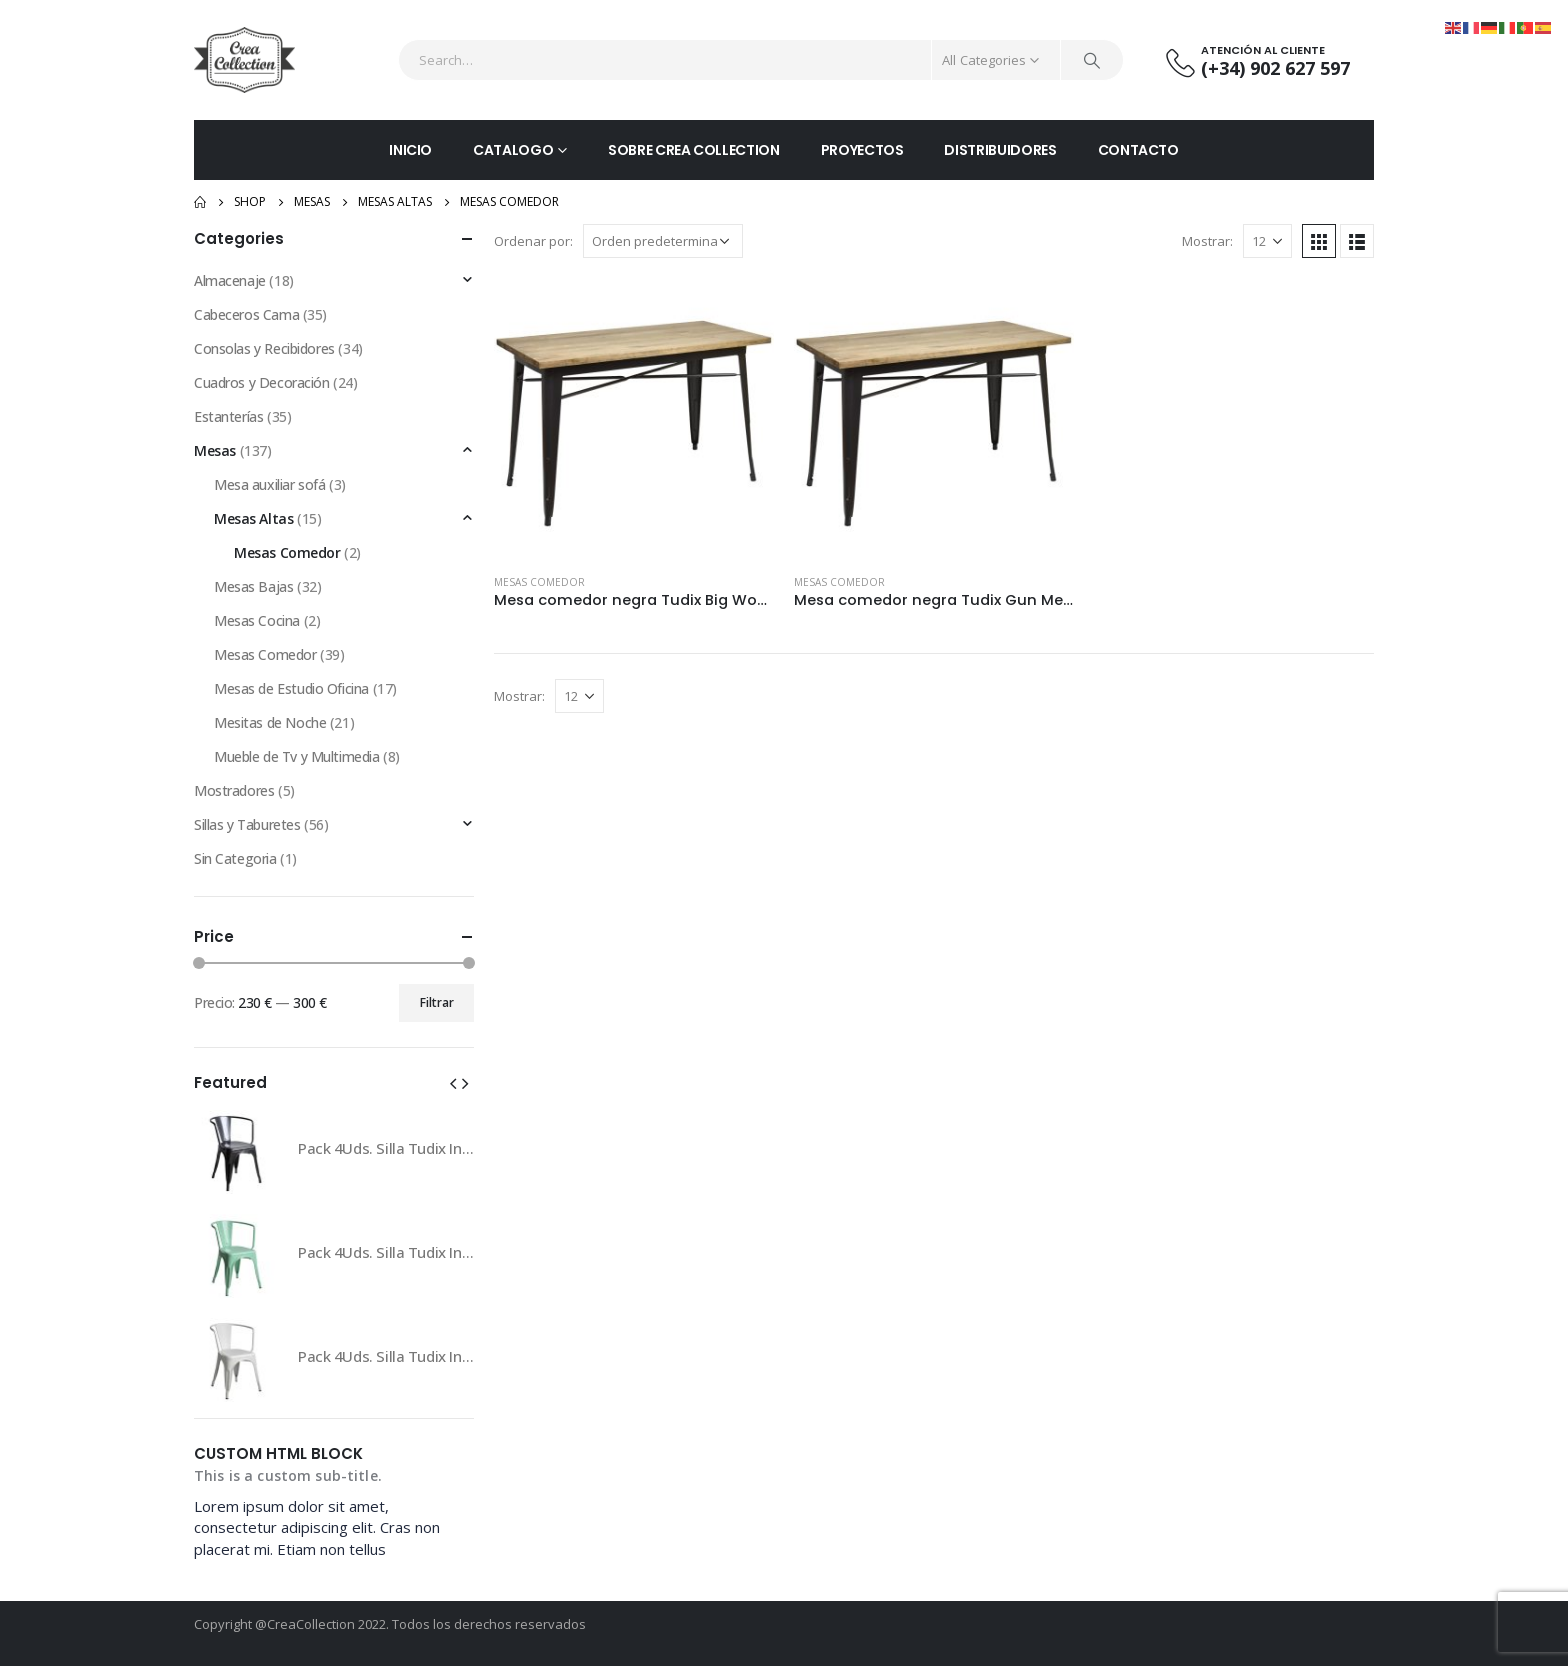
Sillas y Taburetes (247, 824)
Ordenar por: (533, 241)
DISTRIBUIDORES (1000, 150)
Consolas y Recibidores (264, 348)
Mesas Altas (253, 518)
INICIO (410, 150)
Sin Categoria (235, 858)
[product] (634, 418)
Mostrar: (1207, 241)
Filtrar (437, 1002)
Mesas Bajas (253, 586)
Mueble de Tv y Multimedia (297, 756)
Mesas (215, 450)
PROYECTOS (862, 150)
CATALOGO (513, 150)
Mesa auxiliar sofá (269, 484)
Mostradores (234, 790)
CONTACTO (1138, 150)
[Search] (1092, 60)
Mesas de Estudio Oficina (291, 688)
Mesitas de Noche (270, 722)
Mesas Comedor (539, 582)
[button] (453, 1082)
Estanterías (228, 416)
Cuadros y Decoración (262, 382)
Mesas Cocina (257, 620)
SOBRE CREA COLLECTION (694, 150)
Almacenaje (230, 280)
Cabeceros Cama (246, 314)
